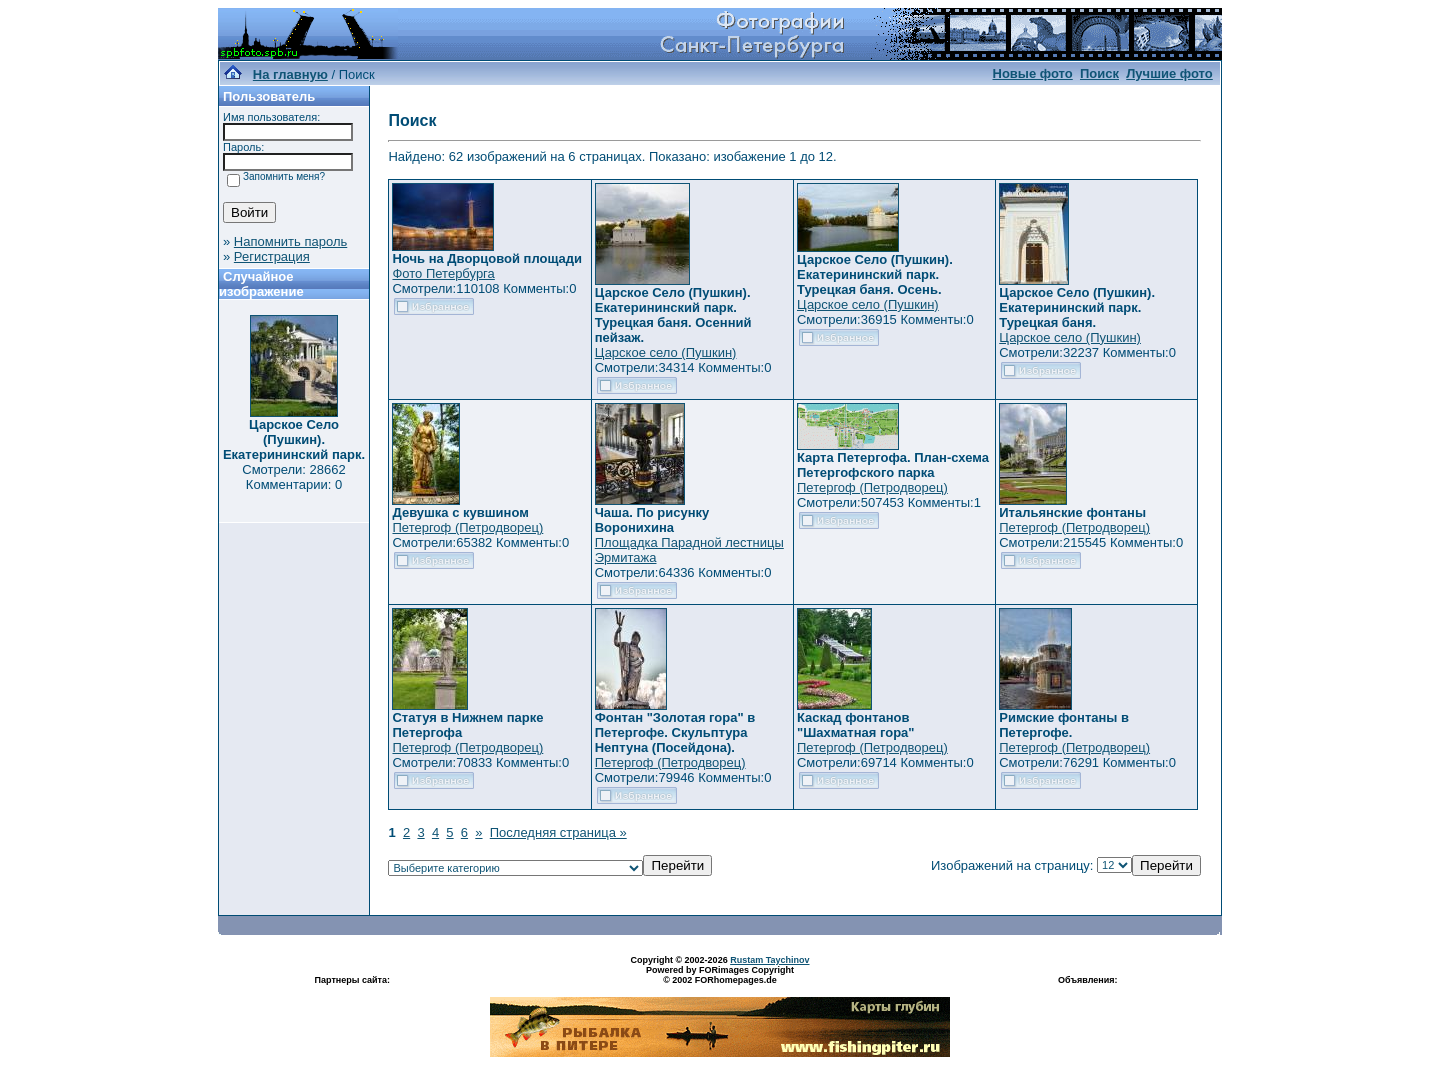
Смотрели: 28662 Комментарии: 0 (293, 477)
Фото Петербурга (443, 273)
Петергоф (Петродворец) (467, 527)
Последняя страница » (558, 832)
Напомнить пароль (290, 241)
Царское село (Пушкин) (666, 352)
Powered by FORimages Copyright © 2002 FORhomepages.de (720, 975)
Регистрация (272, 256)
